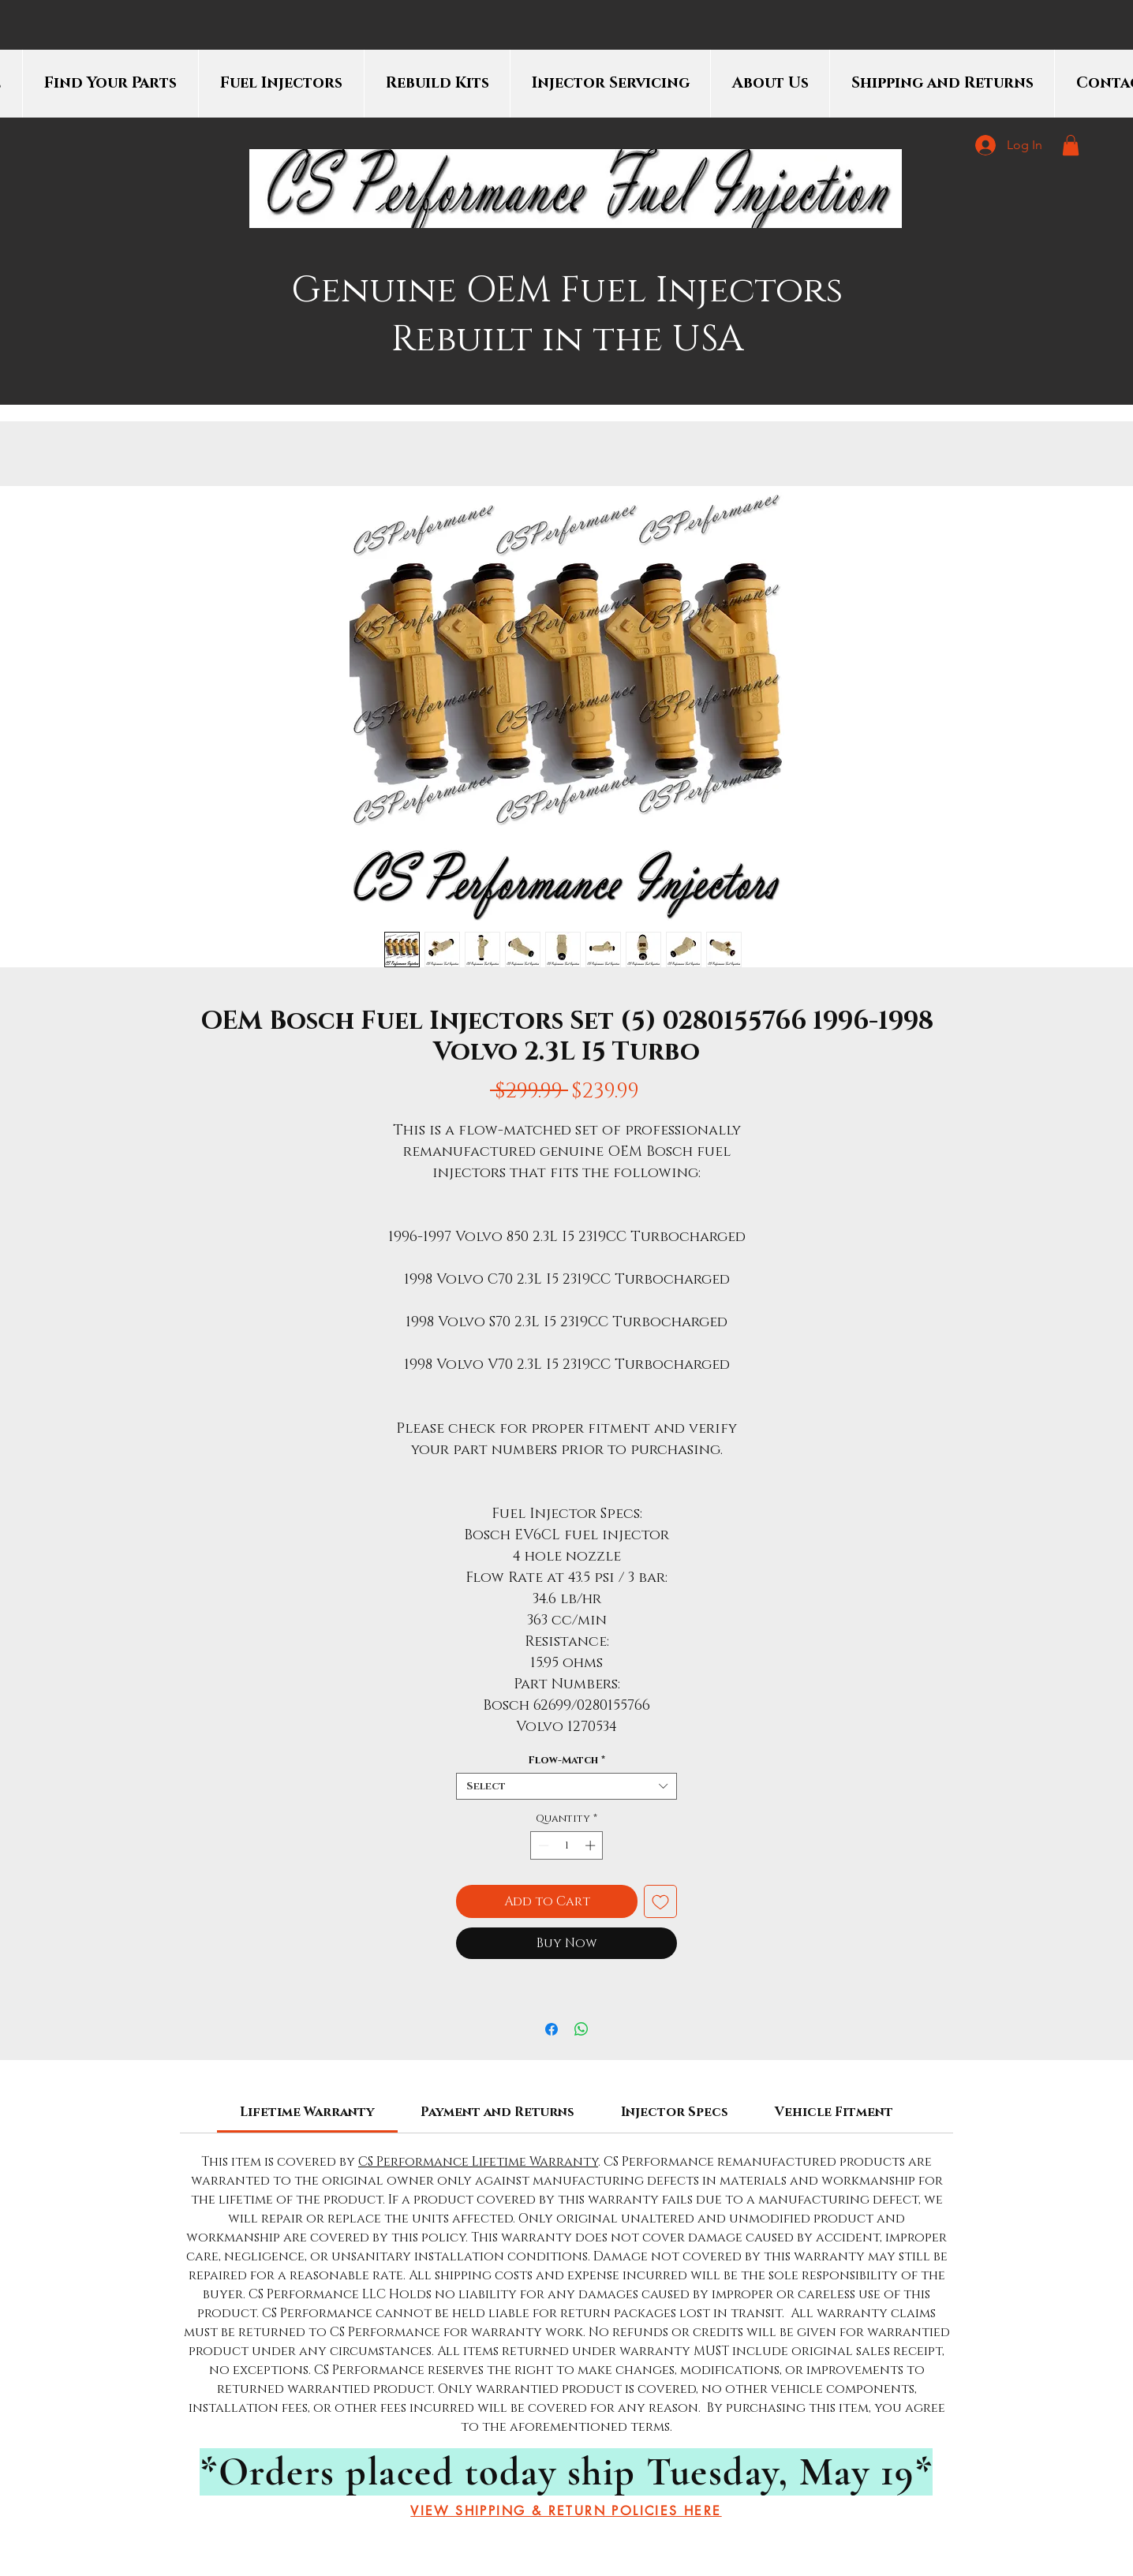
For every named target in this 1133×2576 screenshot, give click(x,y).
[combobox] (566, 1786)
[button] (1070, 145)
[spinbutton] (567, 1845)
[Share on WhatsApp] (581, 2029)
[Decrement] (542, 1845)
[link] (307, 2112)
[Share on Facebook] (551, 2029)
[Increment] (591, 1845)
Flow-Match (566, 1760)
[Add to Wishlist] (660, 1901)
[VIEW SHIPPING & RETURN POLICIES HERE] (566, 2511)
